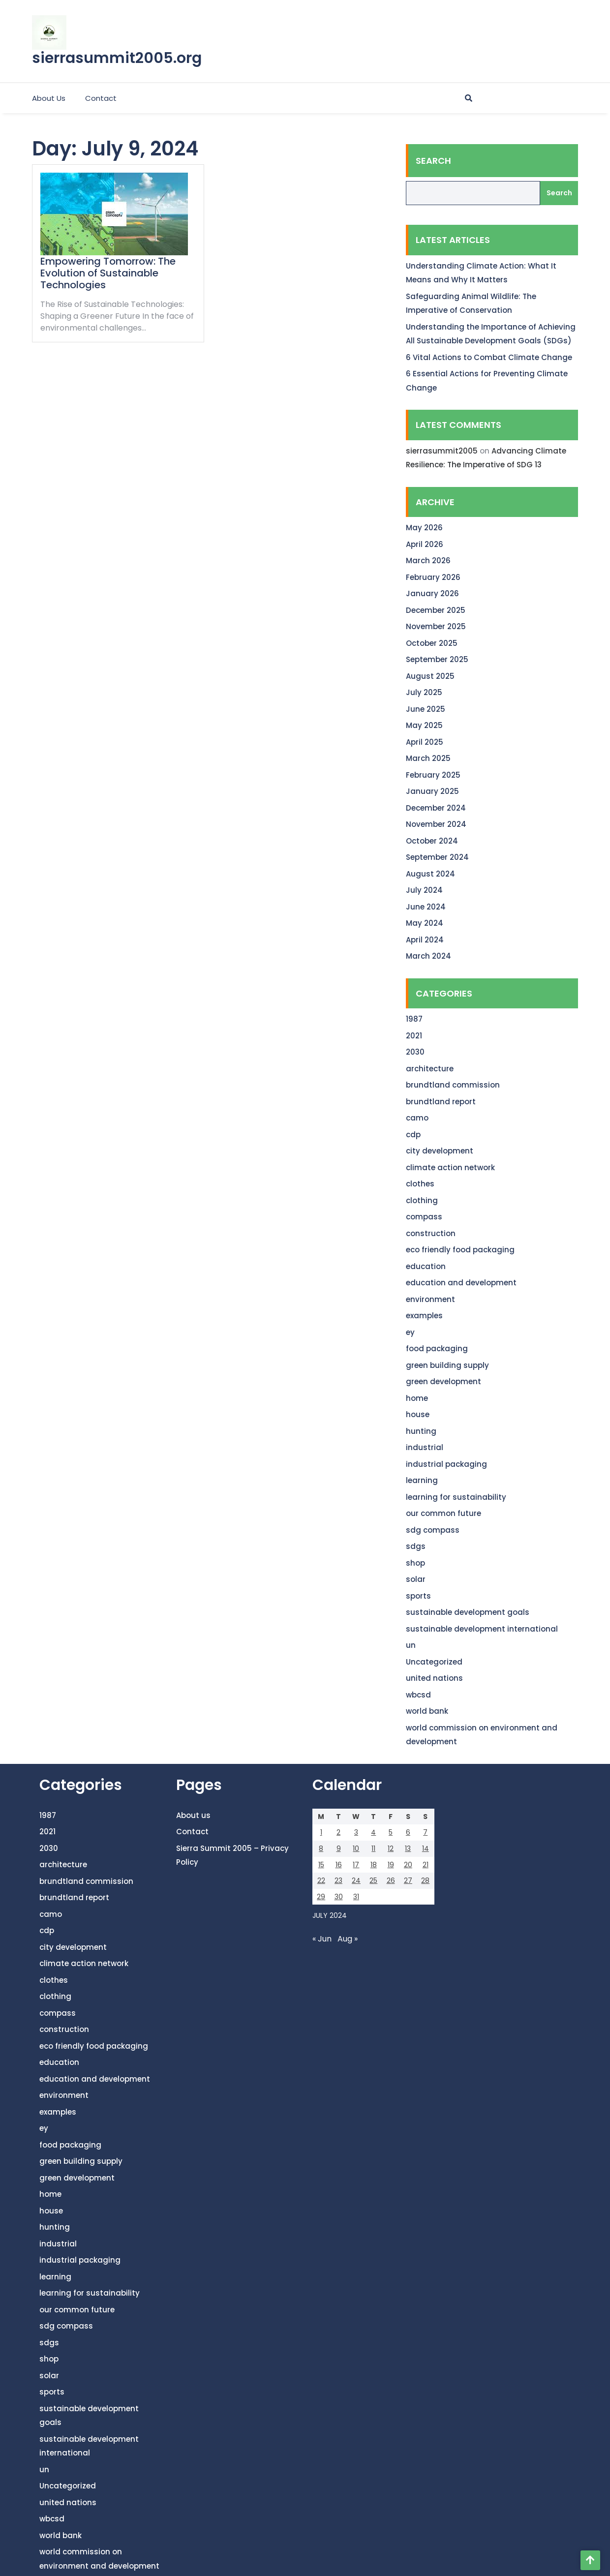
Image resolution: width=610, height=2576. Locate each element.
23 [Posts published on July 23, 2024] (338, 1880)
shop (415, 1563)
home (417, 1398)
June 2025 (425, 709)
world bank (427, 1711)
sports (418, 1596)
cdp (413, 1134)
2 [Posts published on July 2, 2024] (338, 1832)
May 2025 (424, 725)
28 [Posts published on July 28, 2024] (425, 1880)
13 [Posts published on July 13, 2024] (408, 1848)
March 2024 (428, 956)
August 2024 (430, 874)
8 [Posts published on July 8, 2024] (321, 1848)
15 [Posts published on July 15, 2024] (321, 1865)
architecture (430, 1068)
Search (433, 160)
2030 (415, 1052)
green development (443, 1381)
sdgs (416, 1546)
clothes (420, 1184)
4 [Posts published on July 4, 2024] (373, 1832)
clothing (422, 1200)
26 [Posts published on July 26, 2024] (391, 1880)
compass (424, 1217)
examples (424, 1315)
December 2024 (436, 808)
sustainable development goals (467, 1612)
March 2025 (428, 758)
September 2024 (437, 857)
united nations (434, 1678)
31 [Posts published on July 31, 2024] (356, 1897)
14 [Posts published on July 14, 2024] (425, 1848)
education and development (461, 1282)
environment (430, 1299)
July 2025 (424, 692)
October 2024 (432, 841)
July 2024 (424, 890)
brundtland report (441, 1101)
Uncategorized (434, 1662)
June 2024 (426, 907)
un (411, 1645)
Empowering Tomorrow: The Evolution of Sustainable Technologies (108, 273)
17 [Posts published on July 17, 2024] (356, 1865)
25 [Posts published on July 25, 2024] (373, 1880)
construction (431, 1233)
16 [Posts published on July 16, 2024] (339, 1865)
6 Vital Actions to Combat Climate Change (489, 357)
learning (422, 1480)
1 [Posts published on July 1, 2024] (321, 1832)
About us (48, 98)
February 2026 (433, 577)
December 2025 (435, 610)
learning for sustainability (456, 1497)
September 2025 (437, 659)
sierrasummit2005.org (117, 58)
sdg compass (432, 1530)
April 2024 (425, 940)
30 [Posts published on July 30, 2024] (339, 1897)
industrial (424, 1447)
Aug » (347, 1938)
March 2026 (428, 560)
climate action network (450, 1167)
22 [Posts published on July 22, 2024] (321, 1880)
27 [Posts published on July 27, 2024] (408, 1880)
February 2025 (433, 775)
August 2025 (430, 676)
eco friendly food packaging (460, 1249)
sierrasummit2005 (442, 451)
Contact (101, 98)
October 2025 (432, 643)
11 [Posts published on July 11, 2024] (373, 1848)
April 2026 (424, 544)
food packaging (437, 1348)
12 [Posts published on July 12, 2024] (391, 1848)
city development (439, 1151)
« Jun (322, 1938)
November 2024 (436, 824)
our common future (443, 1513)
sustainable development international (482, 1629)
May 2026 (424, 527)
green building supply (447, 1365)
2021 (414, 1035)
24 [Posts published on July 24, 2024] (356, 1880)
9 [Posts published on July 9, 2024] (338, 1848)
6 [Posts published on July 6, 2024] (408, 1832)
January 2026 (432, 593)
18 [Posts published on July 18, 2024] (373, 1865)
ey (410, 1332)
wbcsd (418, 1695)
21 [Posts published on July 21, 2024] (425, 1865)
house (417, 1414)
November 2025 (436, 626)
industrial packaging (446, 1464)
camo (417, 1118)
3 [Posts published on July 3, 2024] (356, 1832)
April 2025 (424, 742)
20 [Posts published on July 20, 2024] (408, 1865)
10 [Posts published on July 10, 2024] (356, 1848)
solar (416, 1579)
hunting (421, 1431)
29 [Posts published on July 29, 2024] (321, 1897)
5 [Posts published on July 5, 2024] (391, 1832)
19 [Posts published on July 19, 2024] (391, 1865)
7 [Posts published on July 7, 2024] (425, 1832)
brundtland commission (453, 1085)
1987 (414, 1019)
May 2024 (424, 923)
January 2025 (432, 791)
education (426, 1266)
